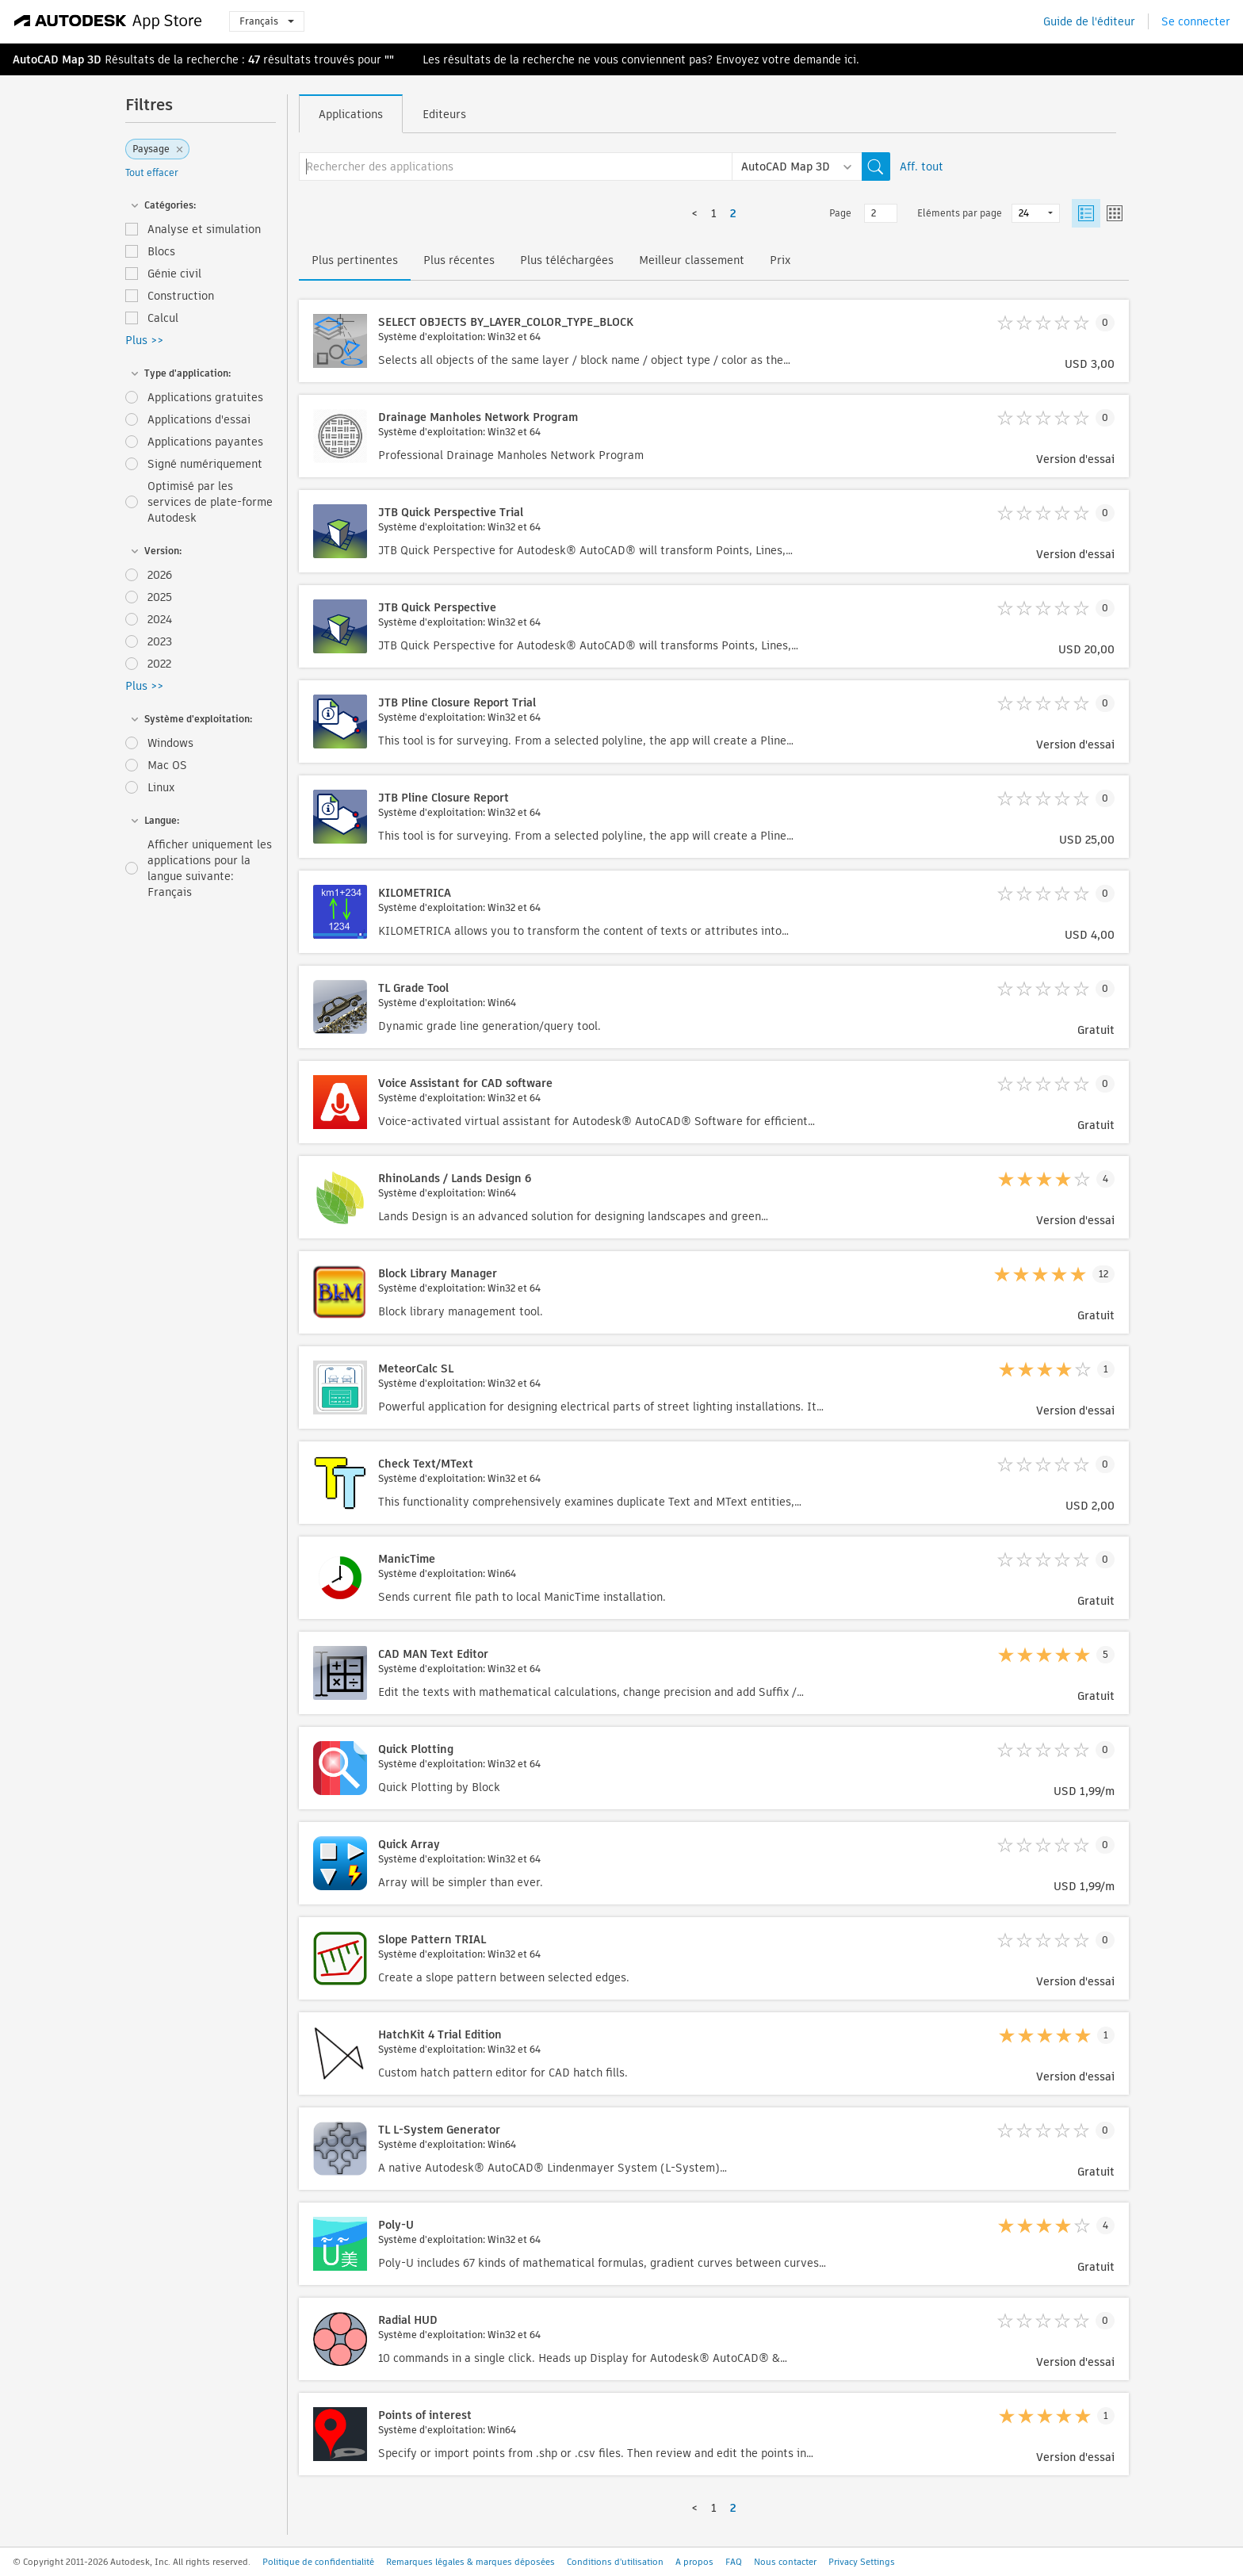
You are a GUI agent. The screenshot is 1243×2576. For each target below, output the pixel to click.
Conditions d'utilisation (615, 2561)
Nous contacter (785, 2561)
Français (266, 21)
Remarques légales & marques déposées (470, 2561)
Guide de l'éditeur (1089, 21)
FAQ (733, 2561)
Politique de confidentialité (318, 2561)
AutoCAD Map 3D (57, 59)
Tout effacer (151, 172)
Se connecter (1195, 21)
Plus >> (144, 340)
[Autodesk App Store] (108, 21)
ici (850, 59)
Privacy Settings (861, 2561)
